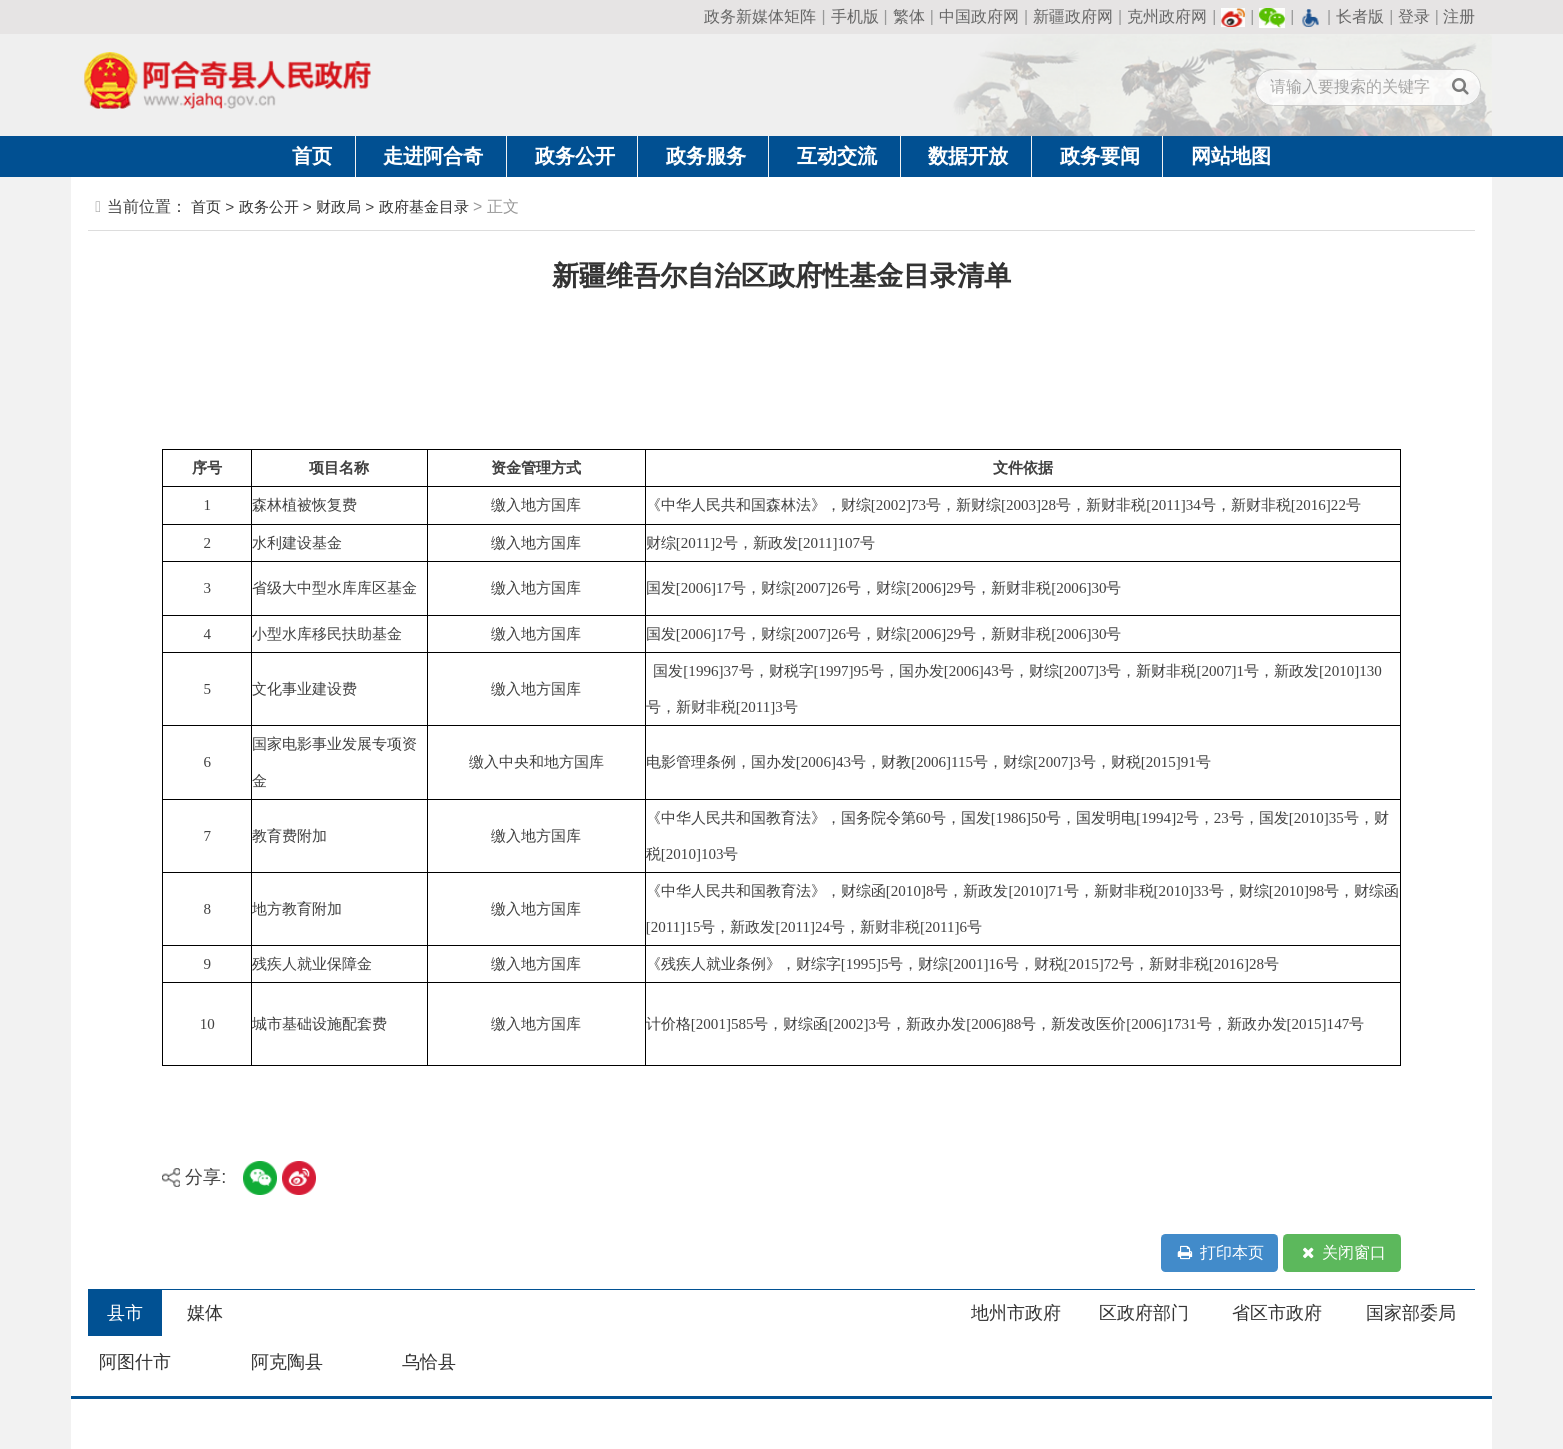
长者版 (1360, 16)
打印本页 (1220, 1253)
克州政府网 (1167, 16)
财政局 (338, 206)
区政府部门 (1144, 1313)
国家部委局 (1411, 1313)
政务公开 (575, 156)
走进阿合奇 (433, 156)
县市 (125, 1313)
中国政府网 (979, 16)
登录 (1414, 16)
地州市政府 (1016, 1313)
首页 (312, 156)
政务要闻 (1100, 156)
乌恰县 (429, 1362)
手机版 (855, 16)
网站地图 (1231, 156)
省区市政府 (1277, 1313)
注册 (1459, 16)
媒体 (205, 1313)
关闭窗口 (1342, 1253)
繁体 (909, 16)
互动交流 (837, 156)
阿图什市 (135, 1362)
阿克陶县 (287, 1362)
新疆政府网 (1073, 16)
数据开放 (968, 156)
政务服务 (706, 156)
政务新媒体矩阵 (760, 16)
